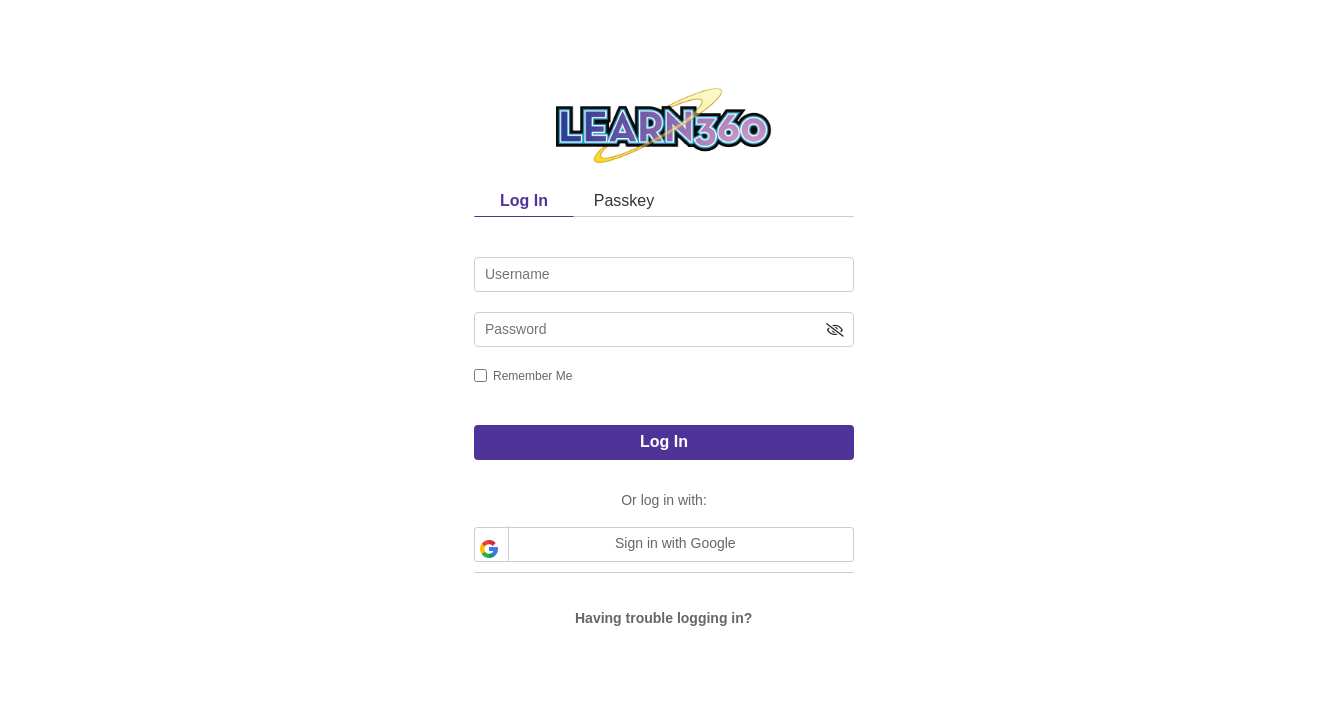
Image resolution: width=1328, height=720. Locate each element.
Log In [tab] (524, 200)
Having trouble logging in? (663, 618)
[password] (664, 329)
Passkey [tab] (624, 200)
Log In (664, 441)
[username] (664, 274)
